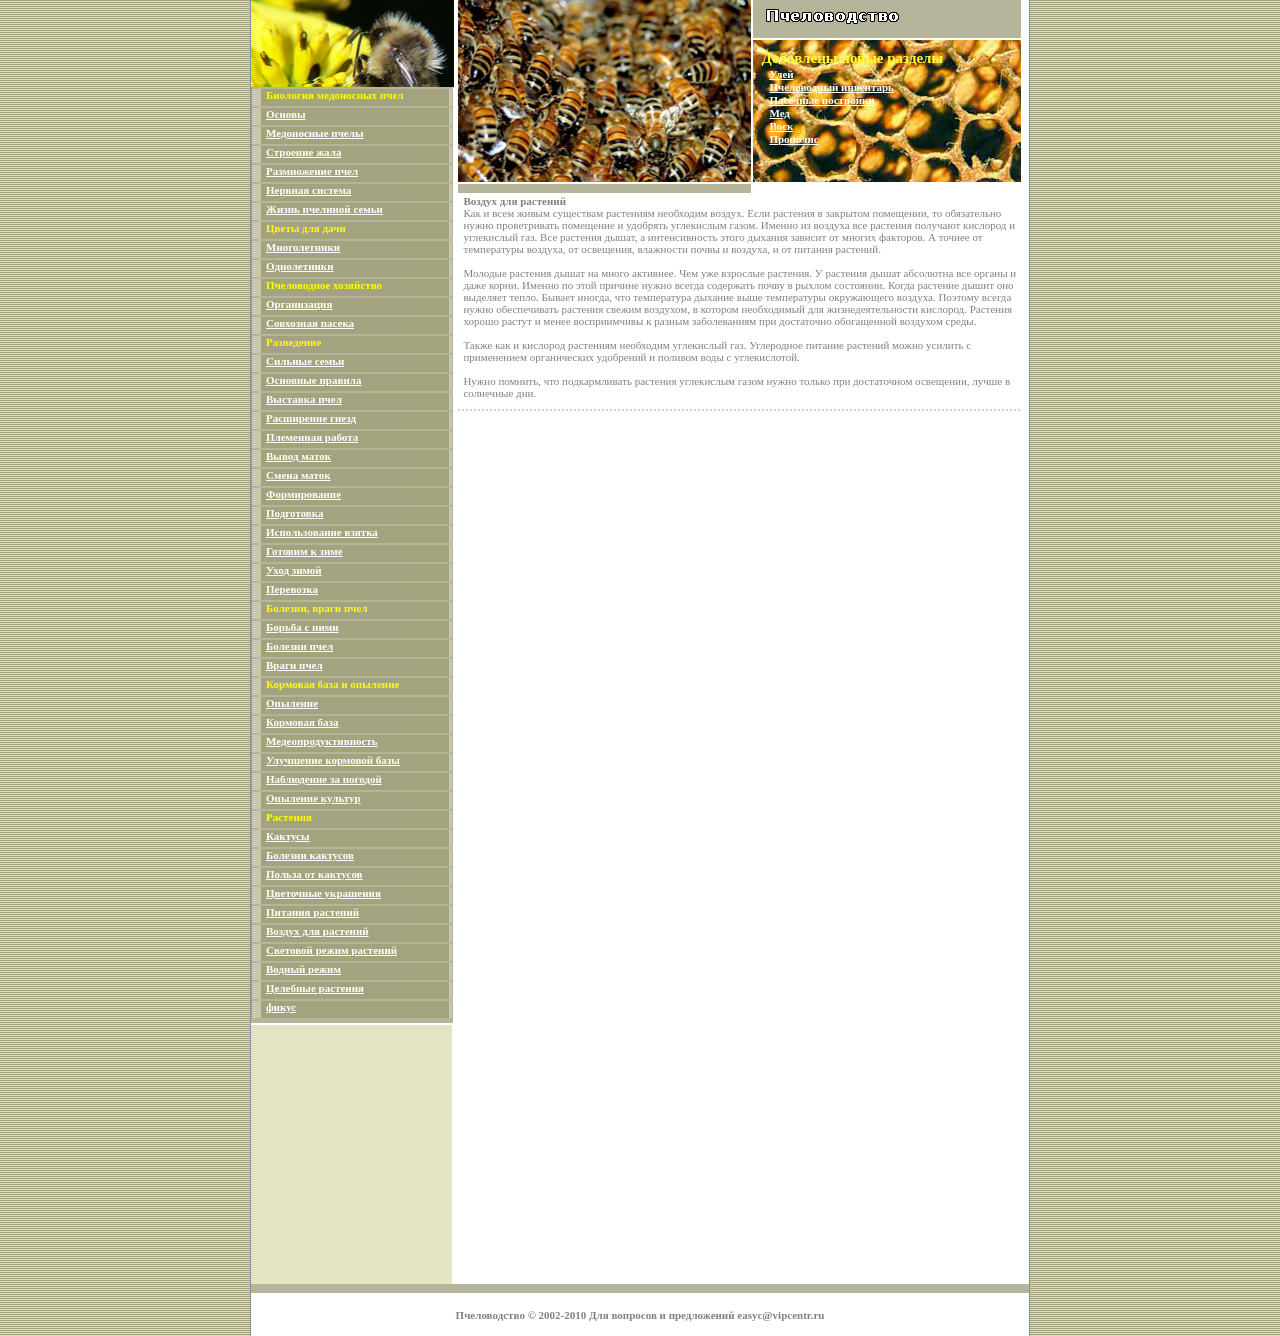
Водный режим (303, 969)
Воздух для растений (317, 931)
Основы (286, 114)
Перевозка (292, 589)
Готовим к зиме (304, 551)
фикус (281, 1007)
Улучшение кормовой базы (333, 760)
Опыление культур (313, 798)
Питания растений (312, 912)
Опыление (292, 703)
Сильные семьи (305, 361)
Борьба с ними (302, 627)
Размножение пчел (312, 171)
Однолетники (299, 266)
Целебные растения (315, 988)
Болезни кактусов (310, 855)
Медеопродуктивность (322, 741)
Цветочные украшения (323, 893)
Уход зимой (294, 570)
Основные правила (313, 380)
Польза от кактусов (314, 874)
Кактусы (288, 836)
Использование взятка (322, 532)
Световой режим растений (331, 950)
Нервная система (308, 190)
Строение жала (303, 152)
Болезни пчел (299, 646)
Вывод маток (298, 456)
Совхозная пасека (310, 323)
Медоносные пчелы (315, 133)
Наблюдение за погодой (324, 779)
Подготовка (294, 513)
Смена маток (298, 475)
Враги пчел (294, 665)
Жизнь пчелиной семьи (324, 209)
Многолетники (303, 247)
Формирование (303, 494)
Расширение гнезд (311, 418)
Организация (299, 304)
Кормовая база (302, 722)
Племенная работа (312, 437)
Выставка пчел (304, 399)
